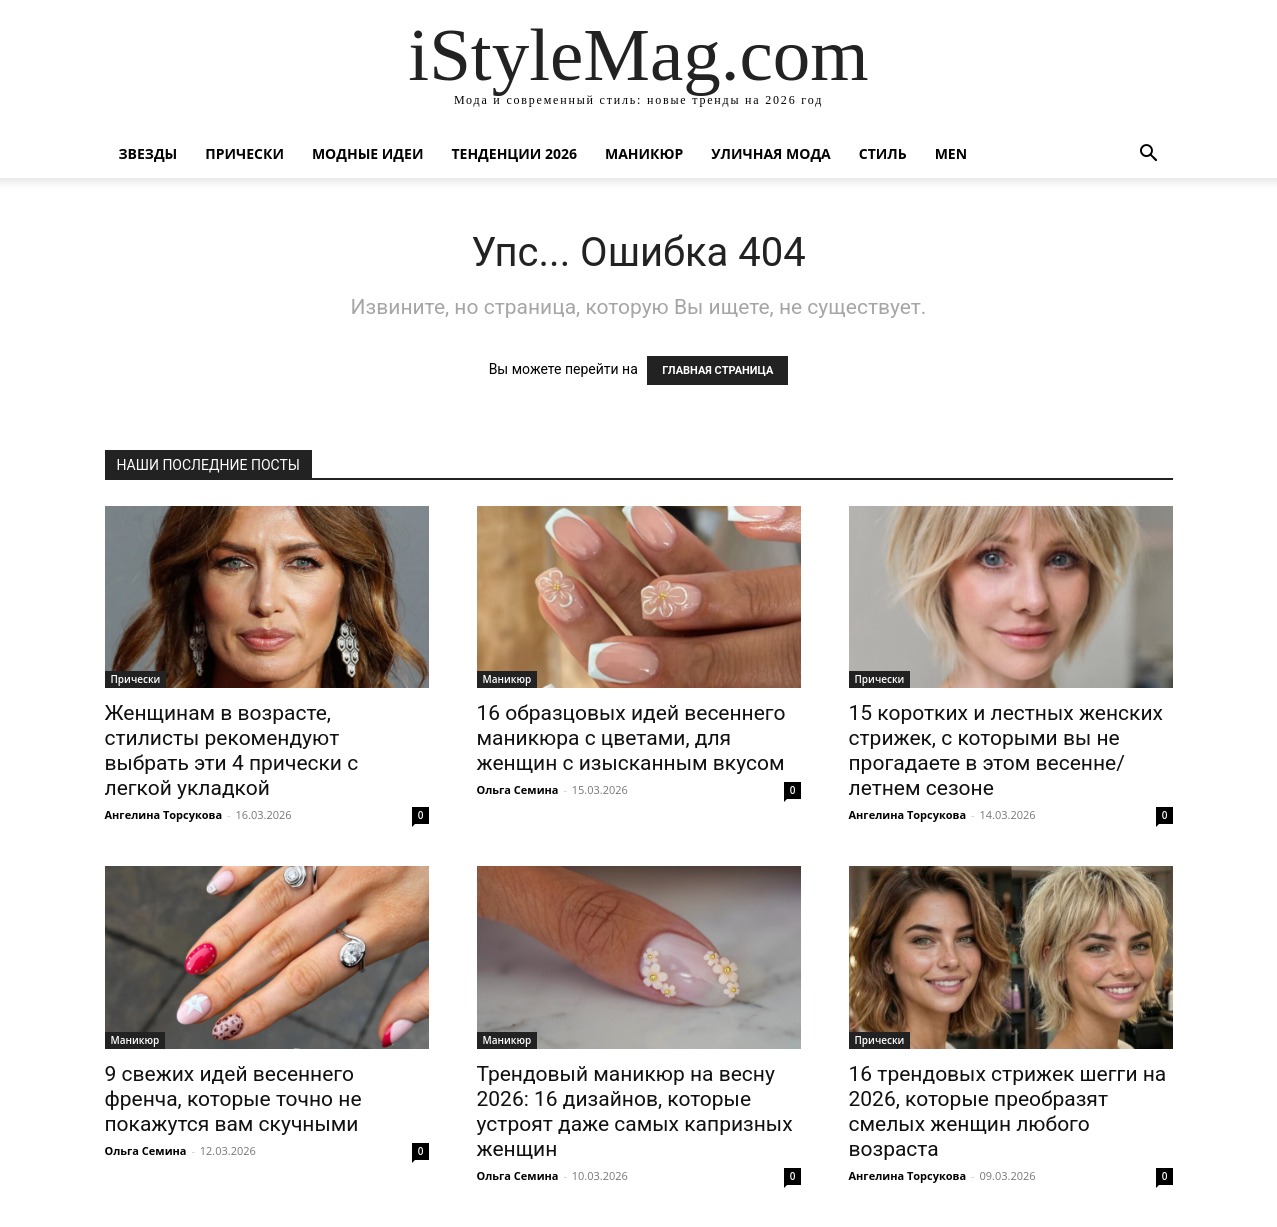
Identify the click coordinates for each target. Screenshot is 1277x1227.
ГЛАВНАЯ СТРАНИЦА (717, 370)
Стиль (883, 153)
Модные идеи (368, 153)
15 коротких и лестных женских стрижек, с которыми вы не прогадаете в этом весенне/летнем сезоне (1006, 750)
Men (951, 153)
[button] (1149, 155)
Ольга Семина (518, 789)
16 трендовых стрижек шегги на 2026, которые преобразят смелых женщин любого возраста (1008, 1111)
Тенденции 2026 (514, 153)
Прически (244, 153)
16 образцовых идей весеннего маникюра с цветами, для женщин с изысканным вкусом (631, 738)
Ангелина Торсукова (164, 814)
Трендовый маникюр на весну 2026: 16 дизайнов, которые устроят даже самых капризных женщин (635, 1111)
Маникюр (644, 153)
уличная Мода (770, 153)
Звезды (148, 153)
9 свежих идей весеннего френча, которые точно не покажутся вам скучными (233, 1099)
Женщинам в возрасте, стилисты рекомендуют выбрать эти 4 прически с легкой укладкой (232, 750)
